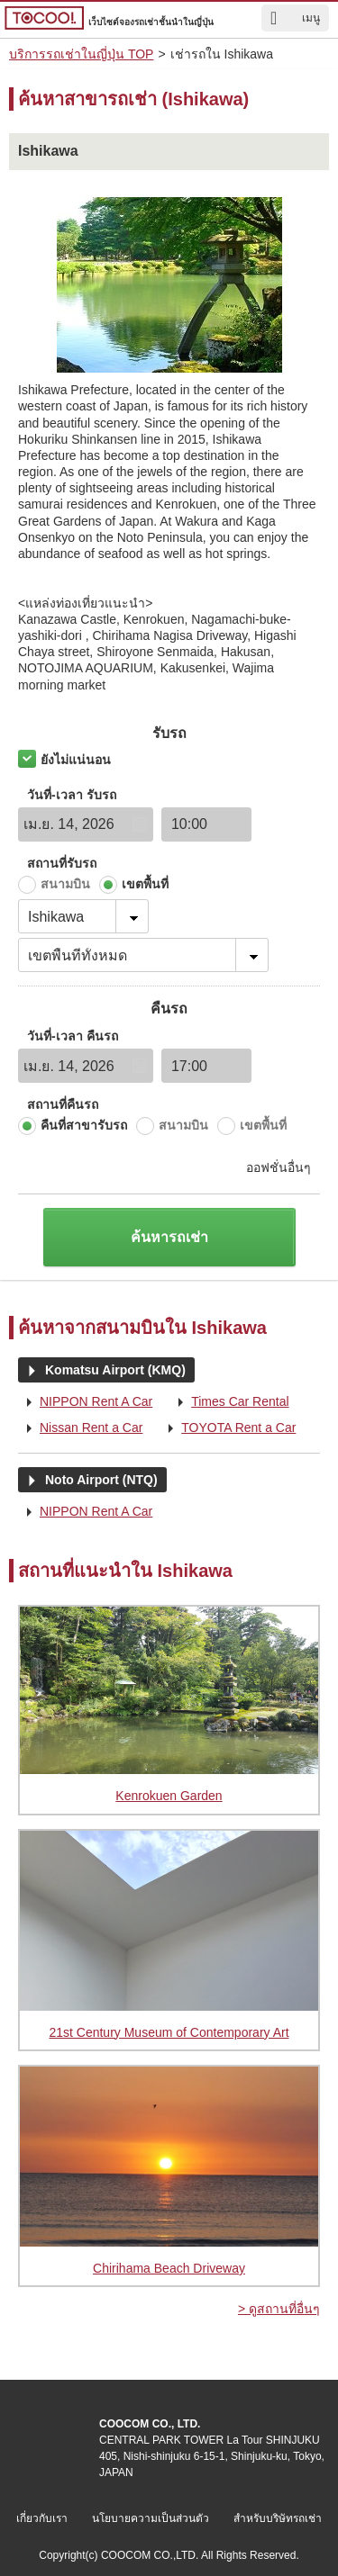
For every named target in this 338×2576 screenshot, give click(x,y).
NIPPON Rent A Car (85, 1402)
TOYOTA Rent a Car (228, 1428)
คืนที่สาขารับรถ (84, 1125)
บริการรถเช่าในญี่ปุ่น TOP (81, 54)
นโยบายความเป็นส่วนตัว (150, 2518)
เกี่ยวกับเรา (42, 2518)
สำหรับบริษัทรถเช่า (277, 2518)
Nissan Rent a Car (80, 1428)
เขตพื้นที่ (145, 884)
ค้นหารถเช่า (169, 1237)
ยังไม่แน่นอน (76, 759)
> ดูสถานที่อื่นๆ (279, 2308)
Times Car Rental (228, 1402)
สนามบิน (65, 884)
